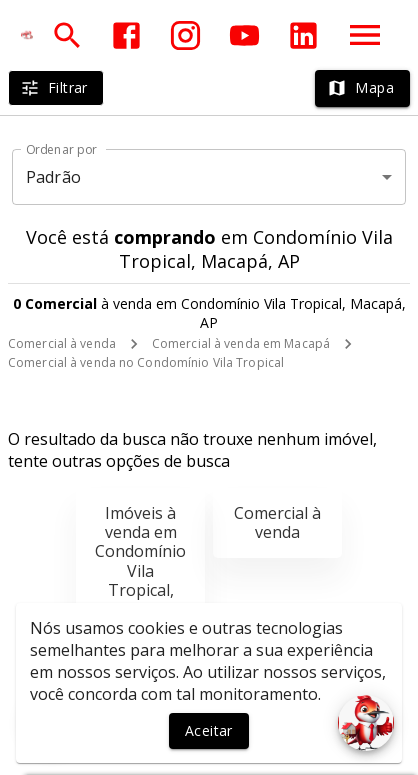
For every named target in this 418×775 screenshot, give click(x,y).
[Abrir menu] (365, 35)
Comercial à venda (62, 343)
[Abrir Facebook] (126, 35)
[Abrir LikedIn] (303, 35)
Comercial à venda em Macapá (241, 343)
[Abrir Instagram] (185, 35)
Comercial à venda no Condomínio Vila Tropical (146, 362)
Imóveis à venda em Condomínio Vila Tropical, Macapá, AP (140, 561)
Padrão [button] (53, 177)
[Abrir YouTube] (244, 35)
